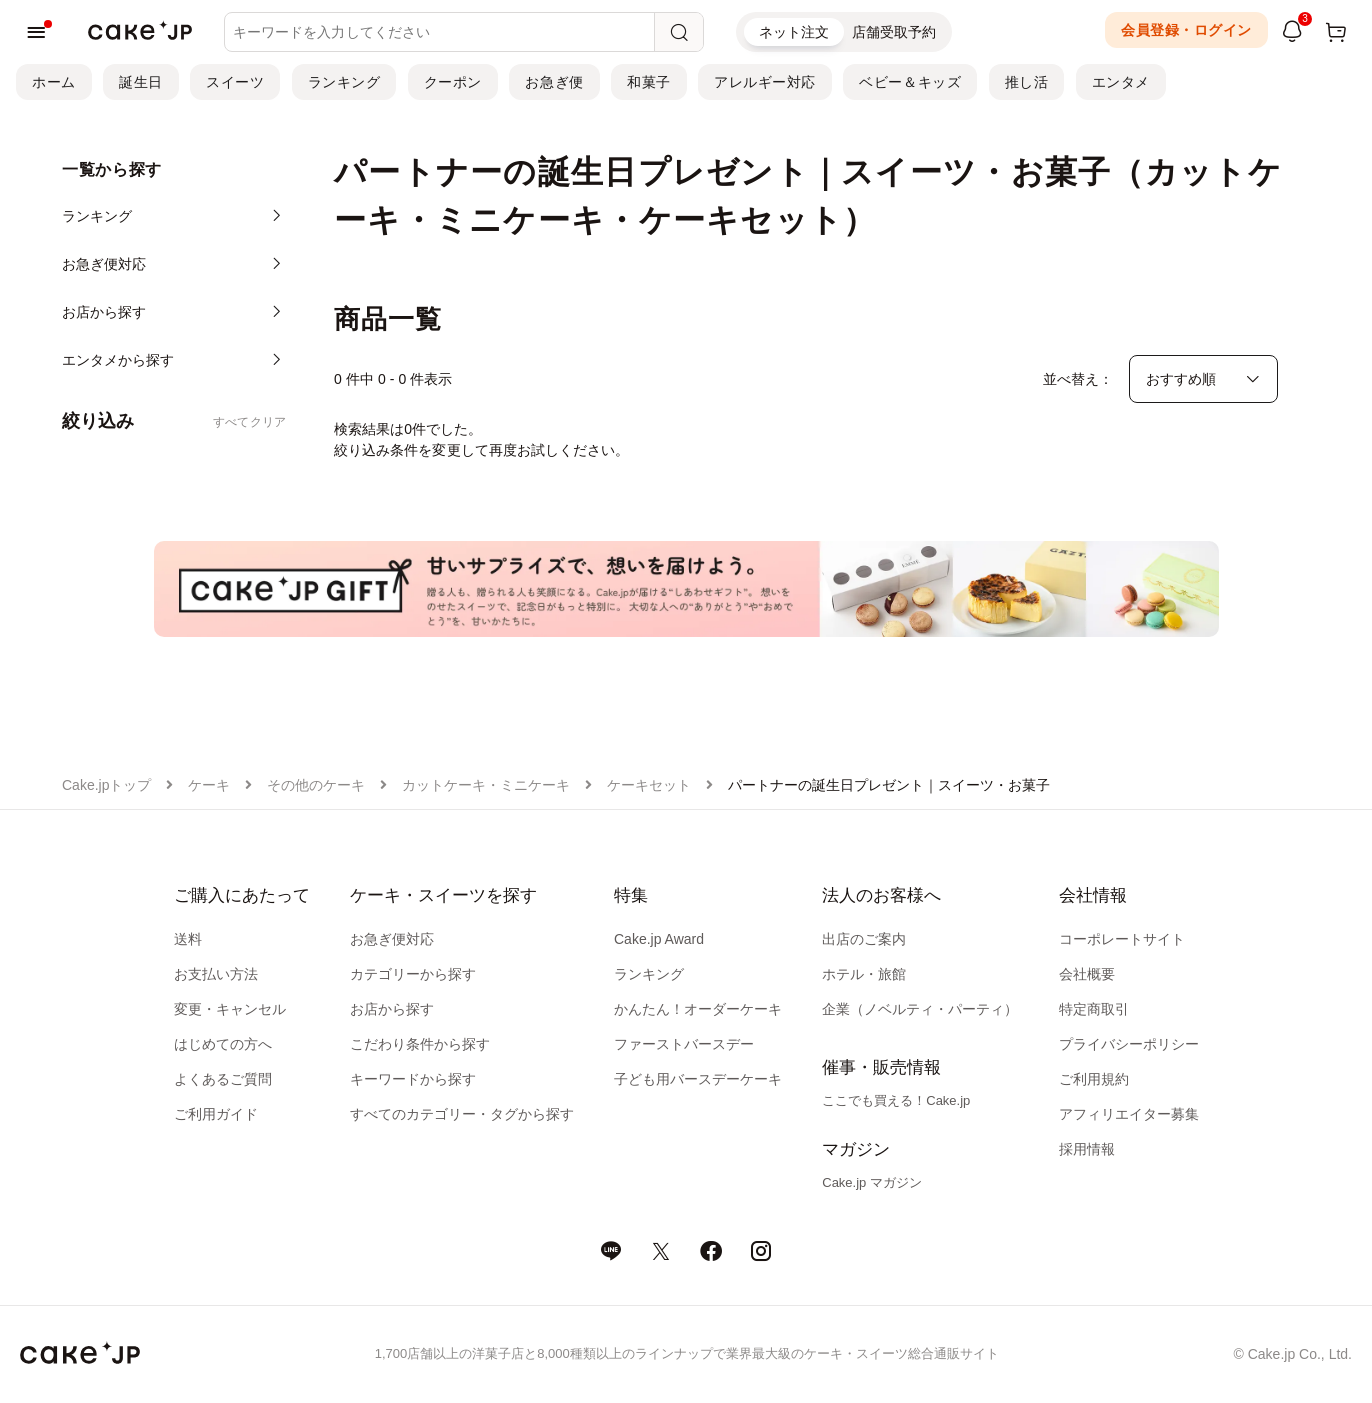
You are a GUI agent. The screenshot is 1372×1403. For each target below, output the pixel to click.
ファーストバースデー (684, 1044)
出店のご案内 (864, 939)
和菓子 (649, 82)
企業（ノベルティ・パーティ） (920, 1009)
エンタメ (1121, 82)
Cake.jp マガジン (872, 1182)
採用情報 (1087, 1149)
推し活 (1027, 82)
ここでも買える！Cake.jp (896, 1100)
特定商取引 (1094, 1009)
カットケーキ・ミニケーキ (486, 785)
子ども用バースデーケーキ (698, 1079)
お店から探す (392, 1009)
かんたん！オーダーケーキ (698, 1009)
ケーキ (209, 785)
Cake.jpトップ (106, 785)
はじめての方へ (223, 1044)
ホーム (54, 82)
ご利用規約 (1094, 1079)
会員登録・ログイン (1186, 30)
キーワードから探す (413, 1079)
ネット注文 (794, 32)
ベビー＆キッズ (910, 82)
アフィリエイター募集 (1129, 1114)
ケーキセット (649, 785)
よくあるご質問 (223, 1079)
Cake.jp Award (659, 939)
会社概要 (1087, 974)
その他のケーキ (316, 785)
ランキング (344, 82)
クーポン (453, 82)
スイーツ (235, 82)
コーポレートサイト (1122, 939)
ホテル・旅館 (864, 974)
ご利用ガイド (216, 1114)
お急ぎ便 (554, 82)
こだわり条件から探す (420, 1044)
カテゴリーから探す (413, 974)
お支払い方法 (216, 974)
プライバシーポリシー (1129, 1044)
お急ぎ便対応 (392, 939)
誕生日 (141, 82)
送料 (188, 939)
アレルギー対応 (765, 82)
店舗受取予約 (894, 32)
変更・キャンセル (230, 1009)
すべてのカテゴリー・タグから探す (462, 1114)
